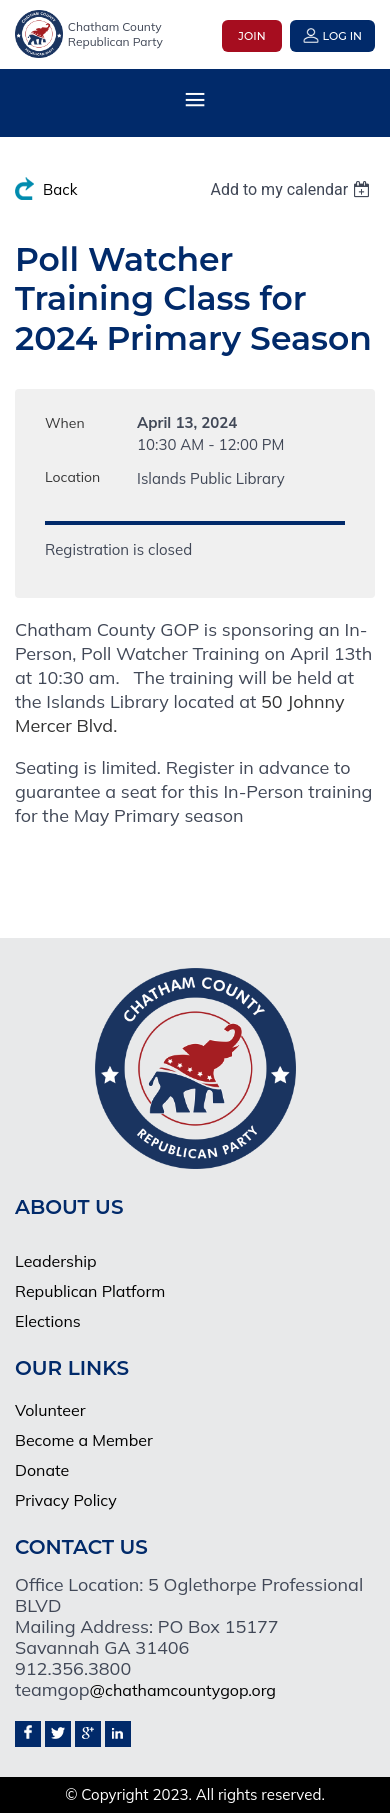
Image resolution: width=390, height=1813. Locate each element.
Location (72, 477)
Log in (342, 36)
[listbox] (292, 189)
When (65, 423)
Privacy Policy (66, 1500)
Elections (48, 1321)
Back (60, 189)
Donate (42, 1470)
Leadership (56, 1261)
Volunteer (50, 1410)
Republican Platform (90, 1291)
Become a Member (84, 1440)
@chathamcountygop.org (183, 1690)
